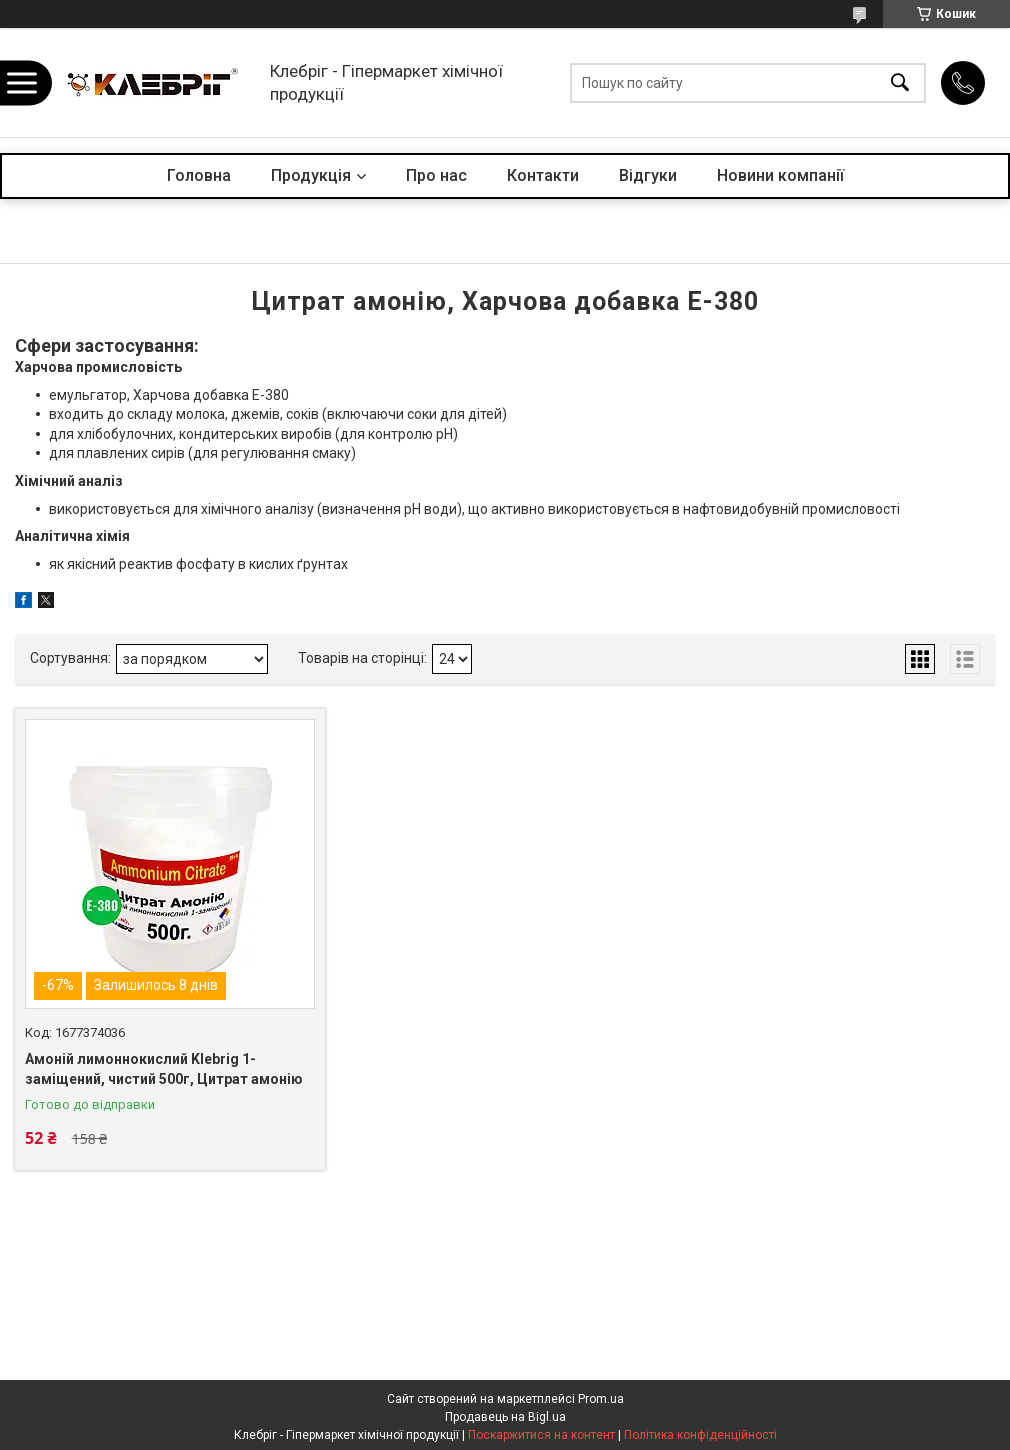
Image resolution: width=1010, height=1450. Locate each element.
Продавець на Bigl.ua (505, 1417)
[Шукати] (900, 82)
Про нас (436, 175)
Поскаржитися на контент (541, 1435)
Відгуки (648, 175)
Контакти (543, 175)
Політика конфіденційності (700, 1435)
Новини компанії (780, 175)
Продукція (311, 175)
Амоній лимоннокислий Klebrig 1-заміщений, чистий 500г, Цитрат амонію (164, 1069)
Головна (199, 175)
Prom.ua (601, 1399)
